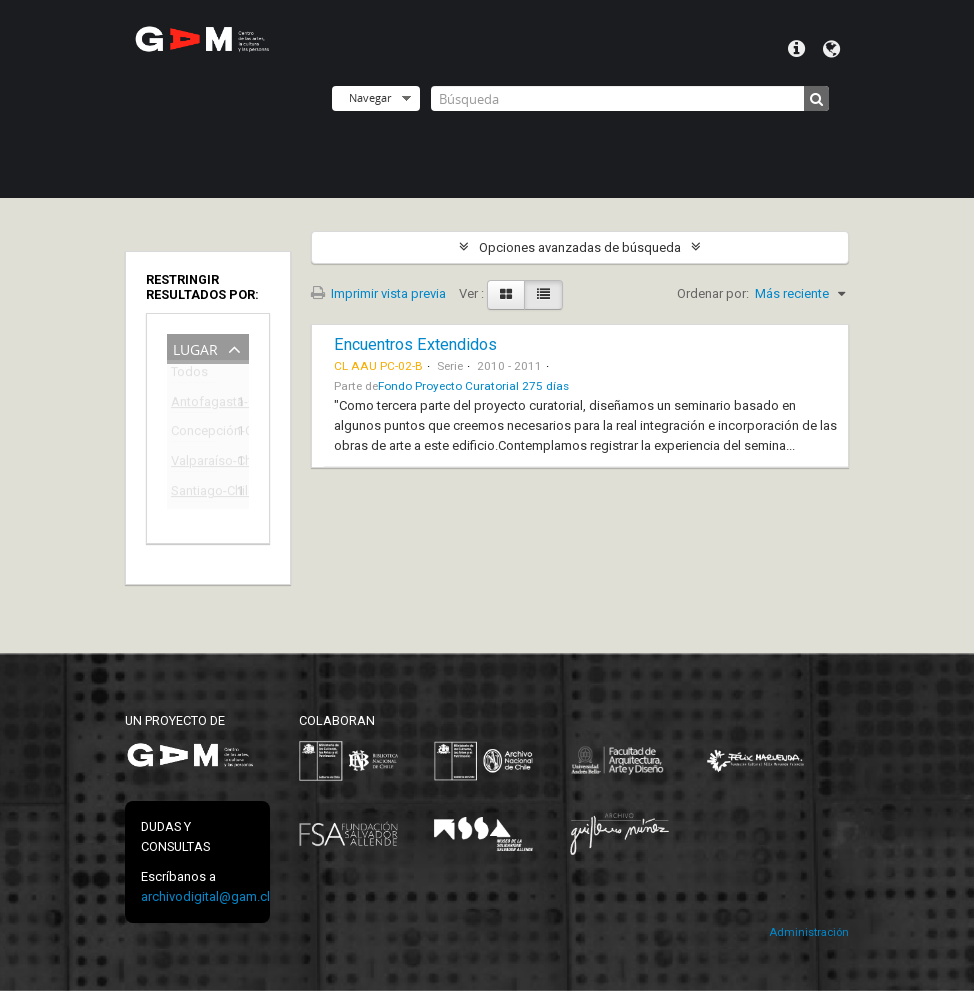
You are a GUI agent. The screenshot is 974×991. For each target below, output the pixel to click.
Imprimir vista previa (378, 293)
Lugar (195, 347)
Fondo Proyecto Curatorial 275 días (473, 386)
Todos (189, 375)
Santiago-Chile (194, 493)
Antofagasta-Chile (194, 404)
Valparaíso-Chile (194, 463)
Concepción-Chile (194, 433)
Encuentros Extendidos (415, 344)
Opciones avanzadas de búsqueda (580, 247)
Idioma (831, 49)
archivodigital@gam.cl (205, 896)
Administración (809, 932)
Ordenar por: (713, 293)
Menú (796, 49)
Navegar (370, 97)
